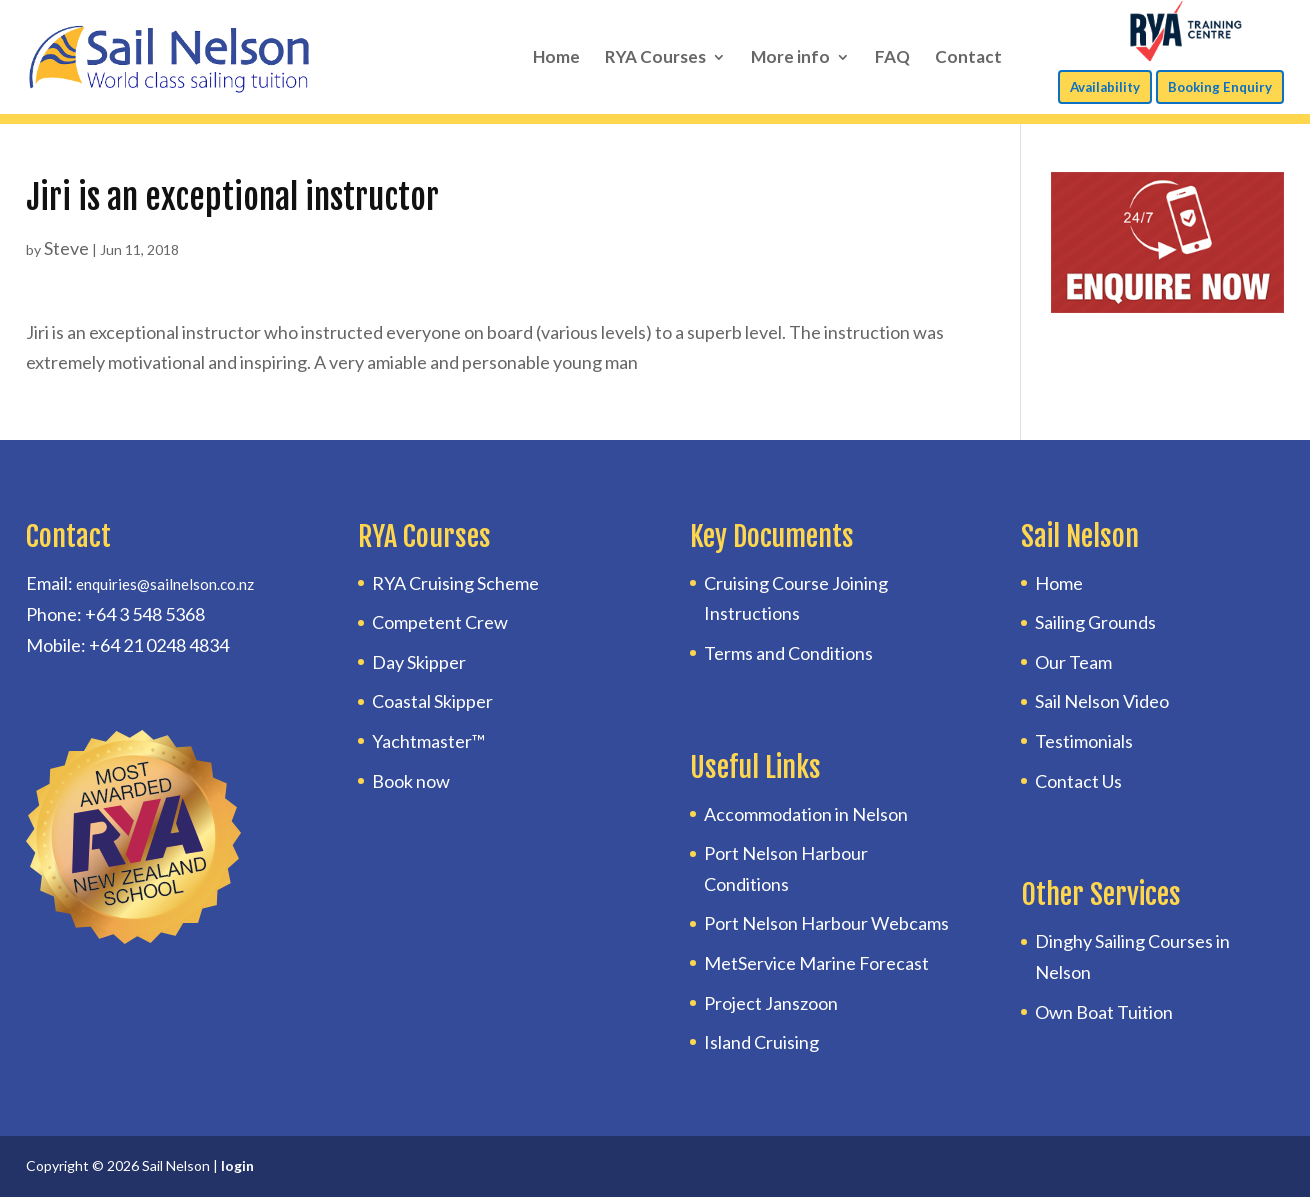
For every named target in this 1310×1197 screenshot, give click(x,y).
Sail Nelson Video (1102, 701)
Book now (411, 781)
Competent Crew (440, 622)
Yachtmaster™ (428, 741)
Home (556, 58)
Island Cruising (761, 1042)
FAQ (892, 58)
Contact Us (1078, 781)
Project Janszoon (771, 1003)
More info (790, 58)
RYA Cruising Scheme (455, 583)
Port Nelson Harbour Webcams (826, 923)
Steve (66, 248)
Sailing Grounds (1095, 622)
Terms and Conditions (788, 653)
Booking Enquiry (1220, 87)
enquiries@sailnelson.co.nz (165, 584)
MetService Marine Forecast (816, 963)
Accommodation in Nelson (806, 814)
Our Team (1073, 662)
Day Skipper (419, 662)
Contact (968, 58)
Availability (1105, 87)
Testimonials (1084, 741)
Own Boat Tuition (1104, 1012)
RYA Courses (655, 58)
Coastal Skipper (432, 701)
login (237, 1165)
